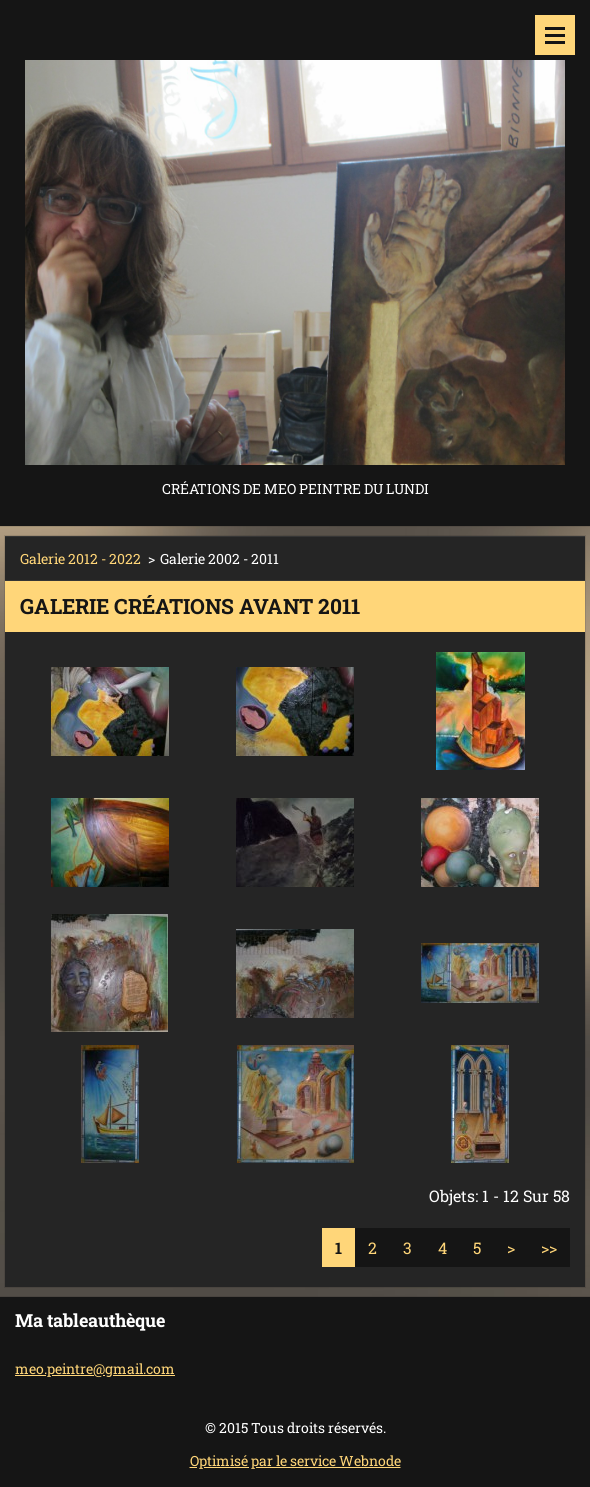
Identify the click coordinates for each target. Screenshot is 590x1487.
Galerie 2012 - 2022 (80, 558)
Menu (555, 35)
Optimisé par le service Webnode (295, 1460)
